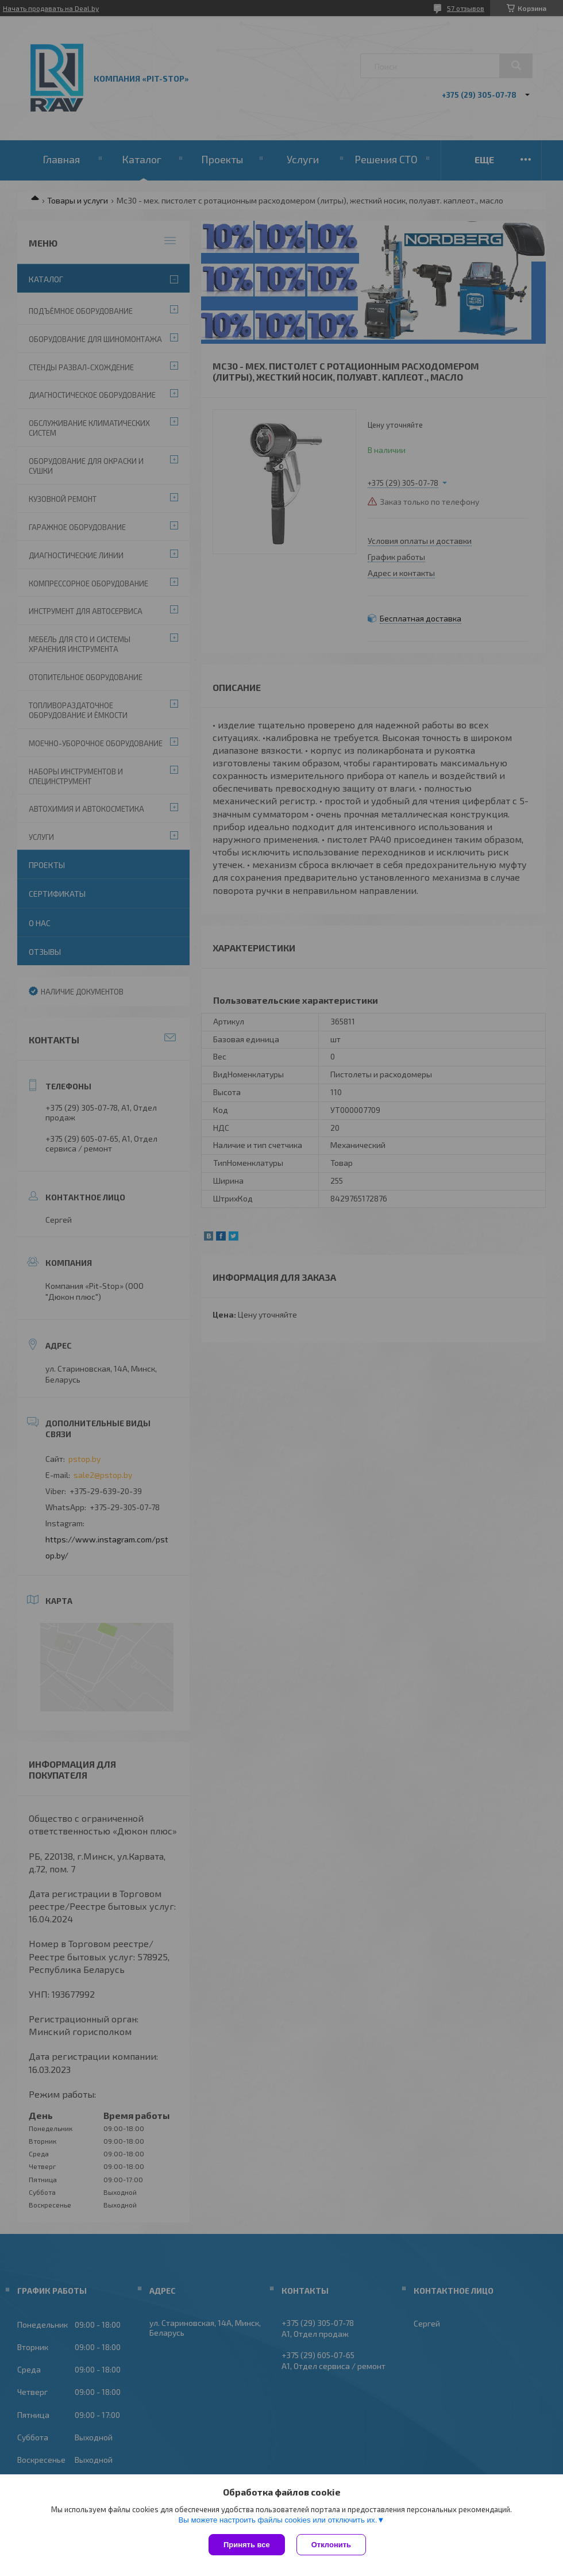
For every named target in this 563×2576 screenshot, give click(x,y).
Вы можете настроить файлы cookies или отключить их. (277, 2520)
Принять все (246, 2544)
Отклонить (331, 2544)
